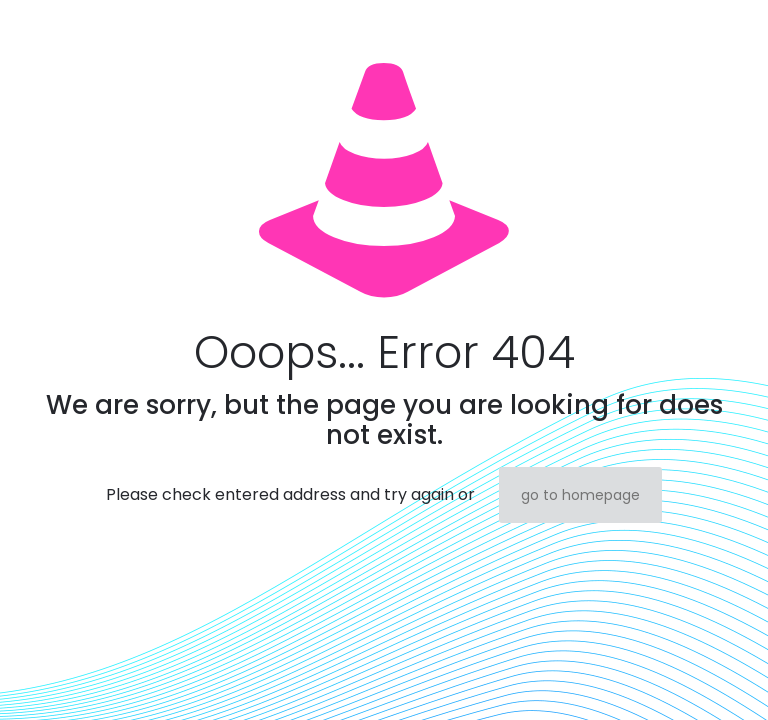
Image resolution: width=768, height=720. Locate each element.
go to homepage (580, 495)
